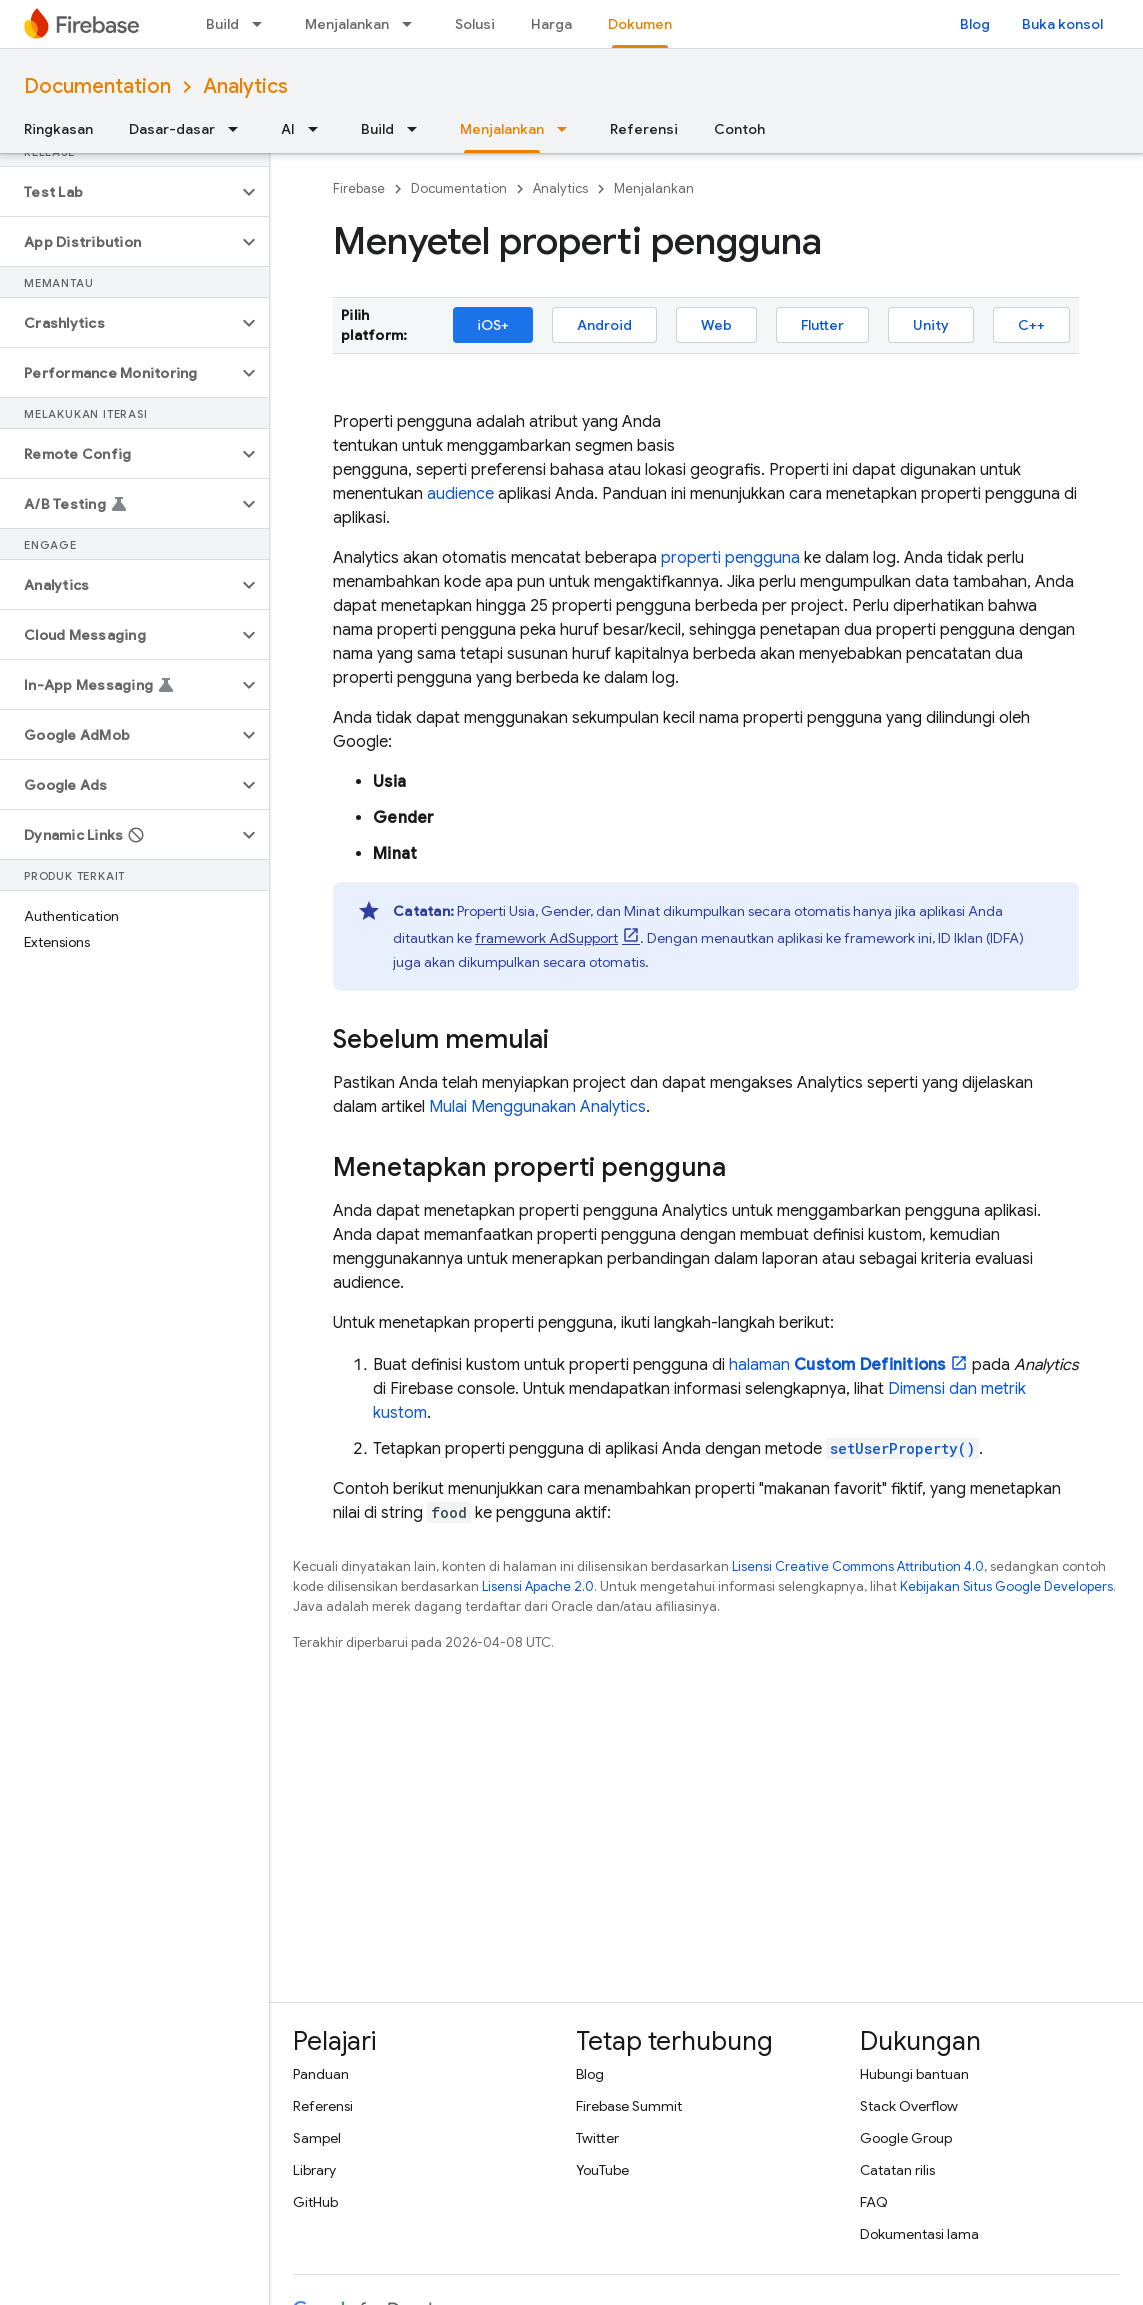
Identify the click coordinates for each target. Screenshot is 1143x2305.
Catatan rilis (897, 2170)
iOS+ (493, 325)
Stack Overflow (909, 2106)
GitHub (315, 2202)
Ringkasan (58, 129)
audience (460, 494)
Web (716, 325)
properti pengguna (730, 558)
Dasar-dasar (172, 129)
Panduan (321, 2074)
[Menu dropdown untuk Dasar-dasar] (239, 129)
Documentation (97, 86)
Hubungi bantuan (914, 2074)
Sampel (317, 2138)
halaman (837, 1365)
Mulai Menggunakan (537, 1107)
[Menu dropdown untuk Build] (263, 24)
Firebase (359, 188)
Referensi (644, 129)
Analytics (245, 86)
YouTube (602, 2170)
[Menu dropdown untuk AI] (319, 129)
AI (288, 129)
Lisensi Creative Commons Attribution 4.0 (858, 1566)
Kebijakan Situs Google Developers (1006, 1586)
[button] (118, 192)
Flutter (822, 325)
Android (604, 325)
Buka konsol (1062, 24)
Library (314, 2170)
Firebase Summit (629, 2106)
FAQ (874, 2202)
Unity (931, 325)
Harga (551, 24)
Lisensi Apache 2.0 (538, 1586)
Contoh (739, 129)
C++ (1031, 325)
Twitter (597, 2138)
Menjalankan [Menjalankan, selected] (502, 129)
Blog (975, 24)
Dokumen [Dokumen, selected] (640, 24)
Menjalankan (347, 24)
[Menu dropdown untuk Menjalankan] (413, 24)
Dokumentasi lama (919, 2234)
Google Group (906, 2138)
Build (222, 24)
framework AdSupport (546, 938)
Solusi (475, 24)
